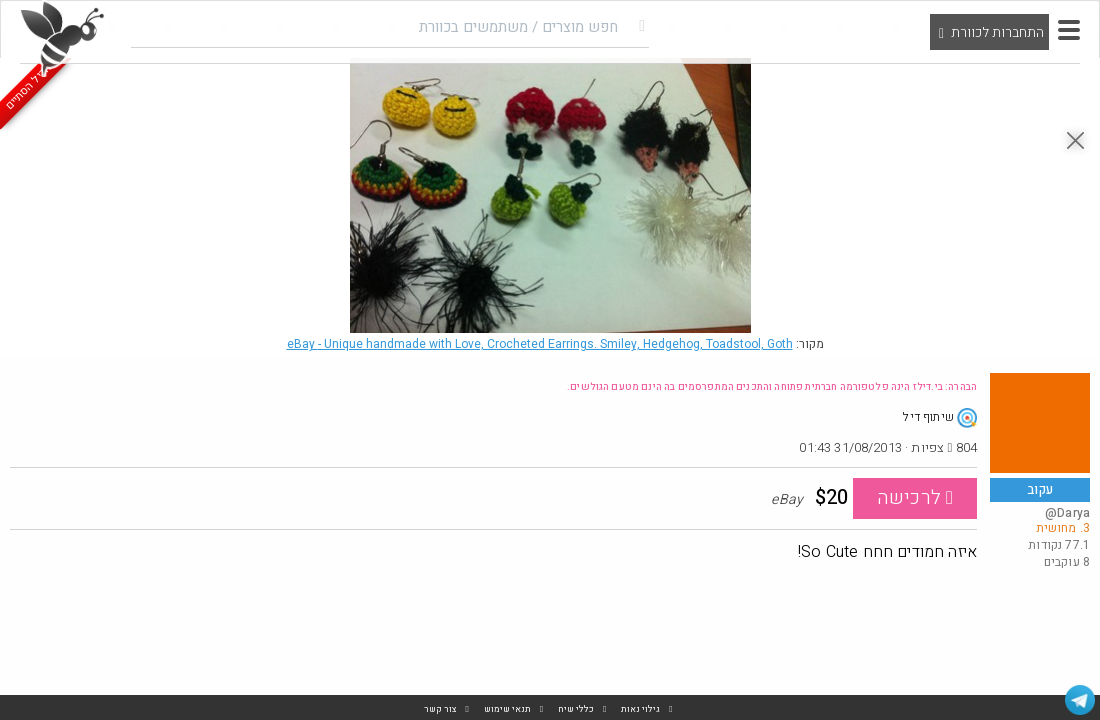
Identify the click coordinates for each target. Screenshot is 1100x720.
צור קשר (440, 709)
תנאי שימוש (507, 709)
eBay (540, 344)
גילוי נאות (640, 709)
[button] (1069, 30)
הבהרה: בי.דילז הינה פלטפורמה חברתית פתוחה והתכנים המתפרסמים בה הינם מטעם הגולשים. (772, 387)
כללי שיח (576, 709)
